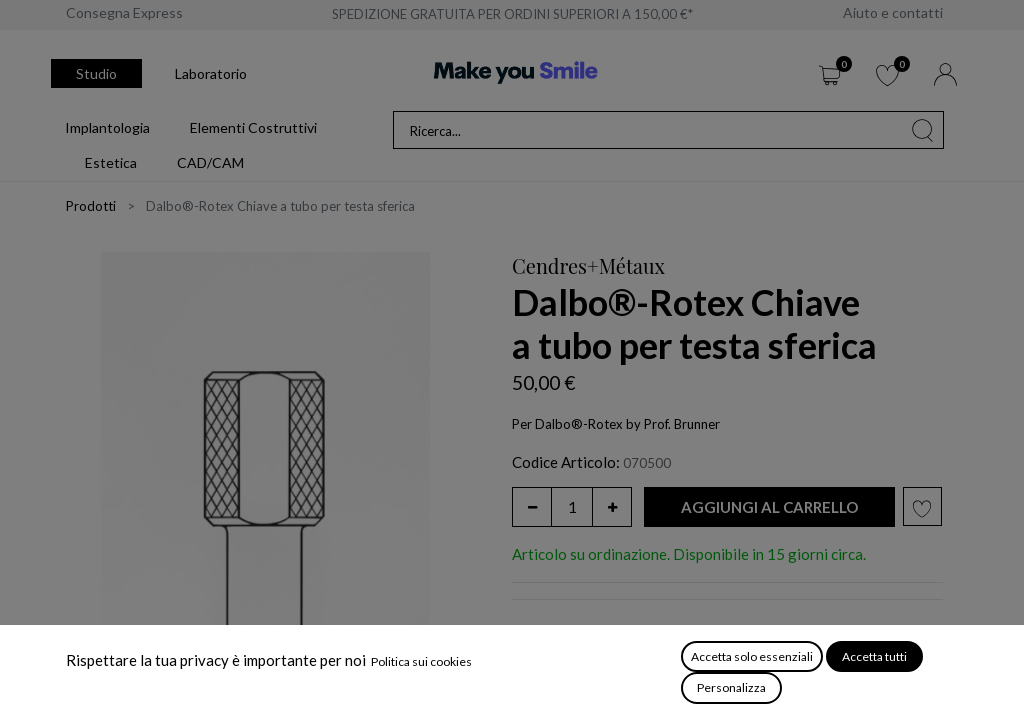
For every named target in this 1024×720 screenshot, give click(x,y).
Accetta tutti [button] (874, 656)
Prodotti (91, 206)
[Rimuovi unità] (532, 507)
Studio (96, 73)
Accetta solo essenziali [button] (752, 656)
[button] (769, 507)
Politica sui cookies (421, 661)
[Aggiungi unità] (612, 507)
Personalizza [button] (731, 687)
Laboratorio (211, 73)
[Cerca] (923, 130)
